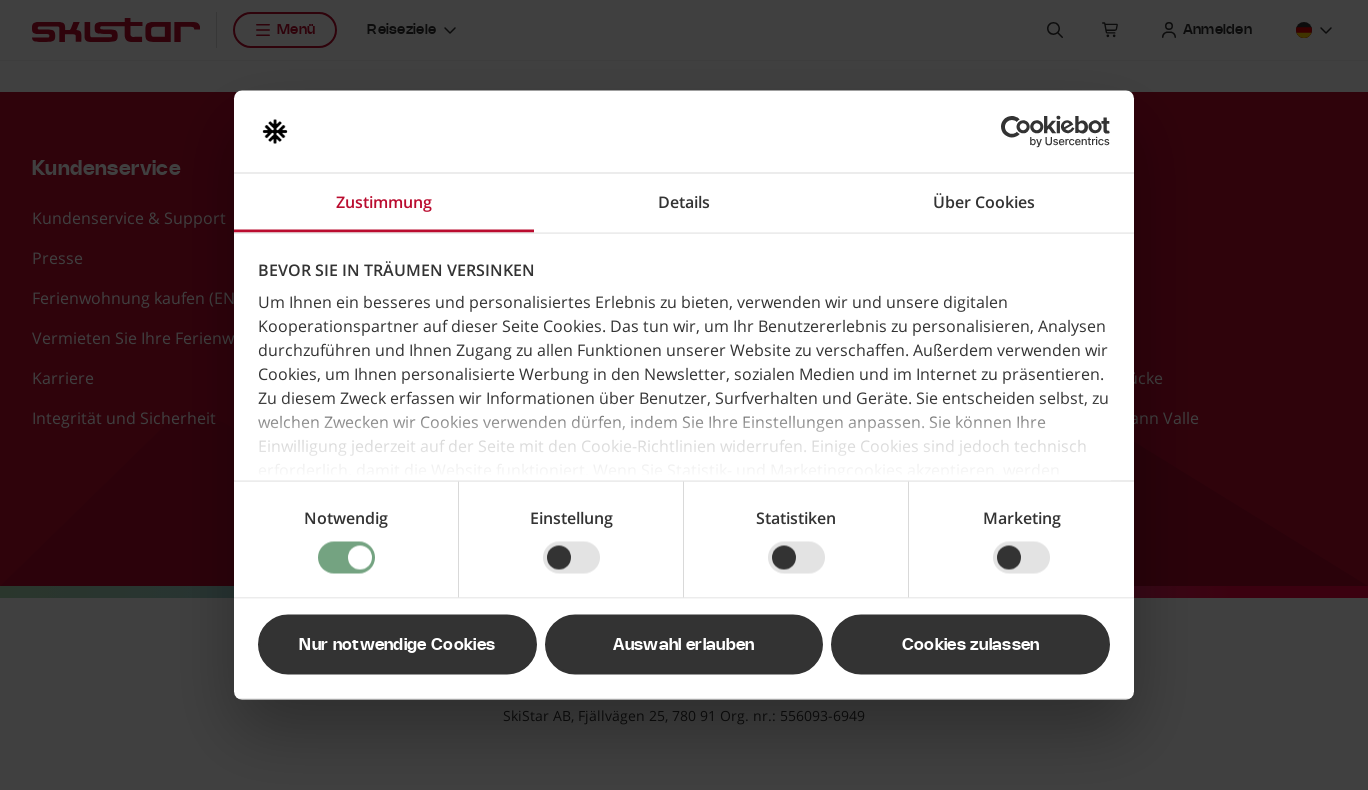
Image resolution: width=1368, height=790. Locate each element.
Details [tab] (684, 202)
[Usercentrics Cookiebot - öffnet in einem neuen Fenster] (1022, 132)
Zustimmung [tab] (384, 202)
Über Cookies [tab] (984, 202)
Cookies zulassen (971, 645)
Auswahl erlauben (683, 645)
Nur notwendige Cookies (397, 645)
